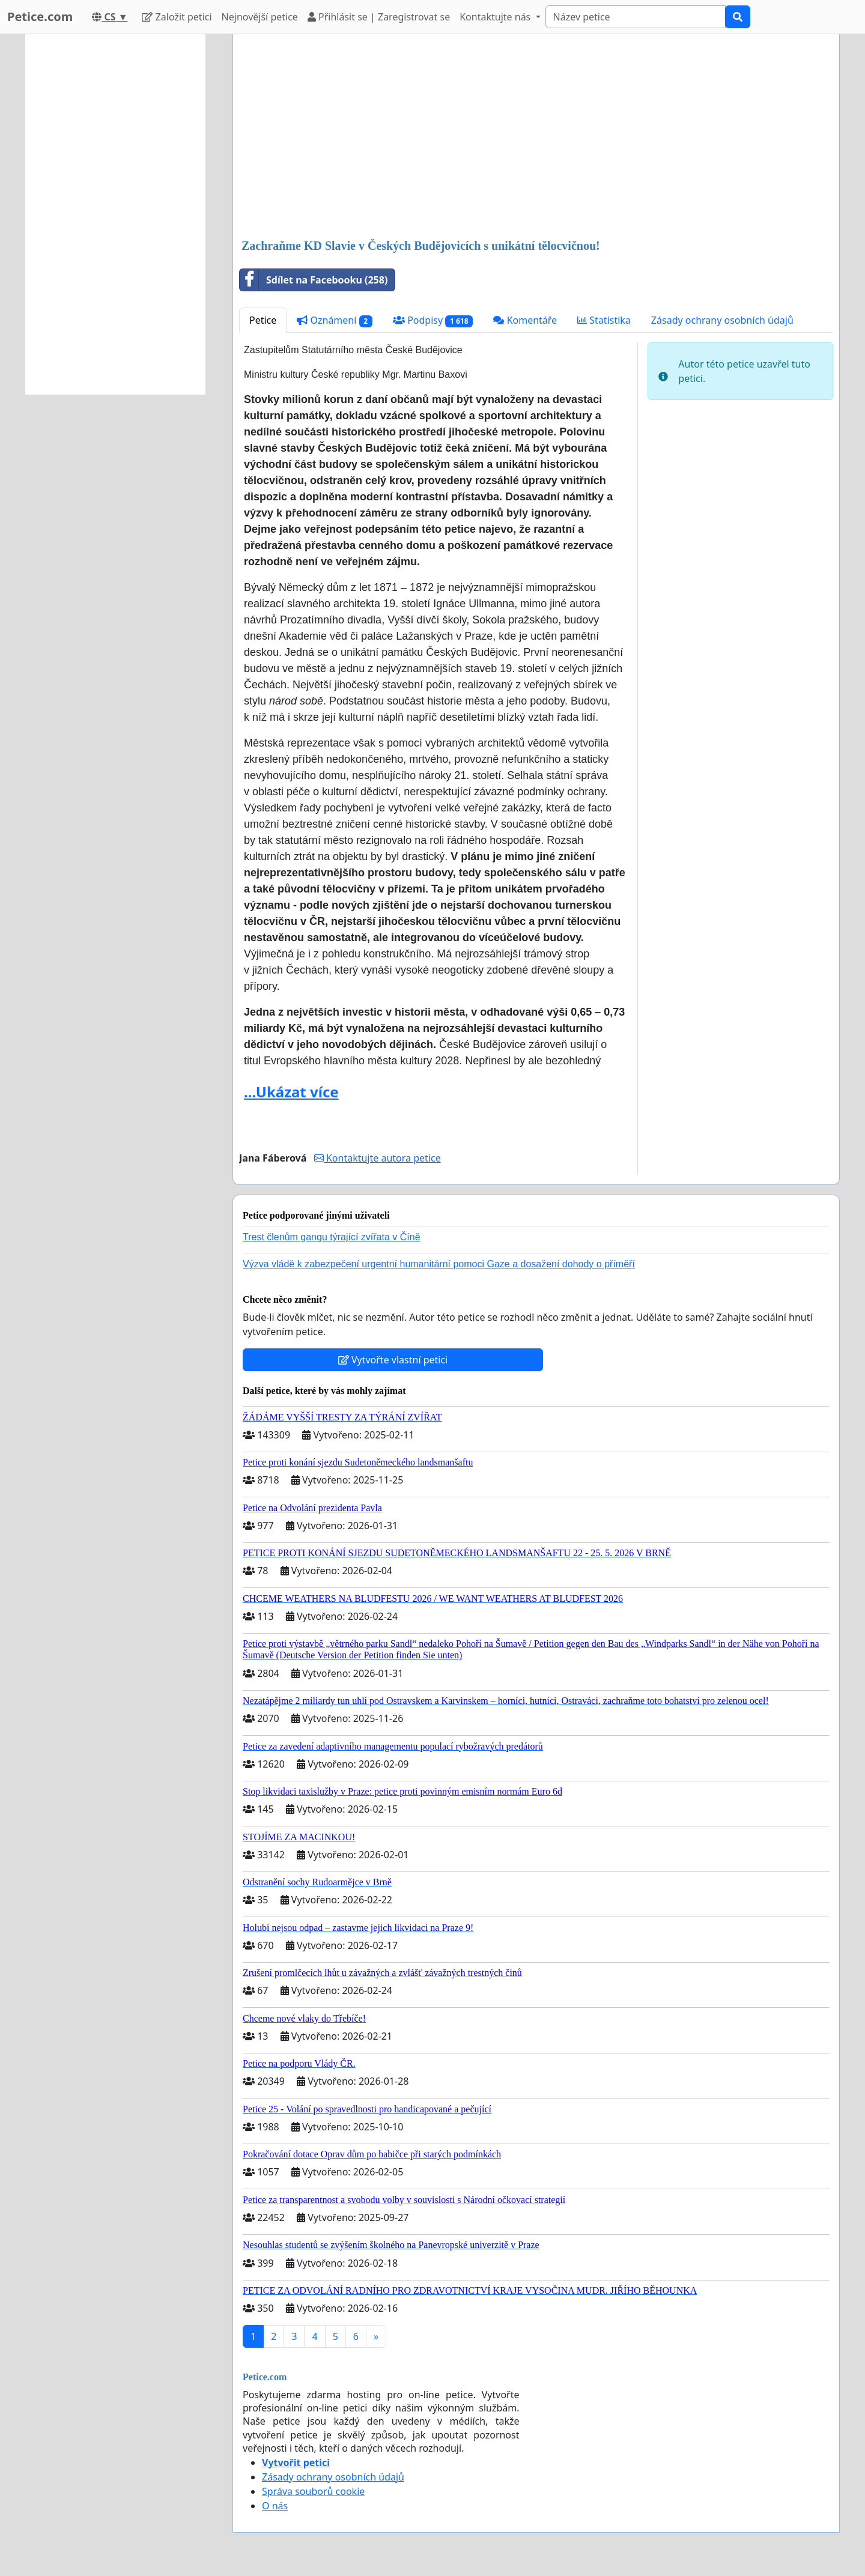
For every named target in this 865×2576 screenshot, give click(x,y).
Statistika (604, 320)
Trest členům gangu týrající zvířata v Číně (331, 1237)
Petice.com (40, 16)
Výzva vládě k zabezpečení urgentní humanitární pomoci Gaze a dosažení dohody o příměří (439, 1264)
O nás (275, 2505)
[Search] (635, 16)
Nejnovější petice (260, 16)
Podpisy (433, 320)
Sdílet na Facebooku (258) (313, 280)
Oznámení (334, 320)
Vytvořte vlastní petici (393, 1359)
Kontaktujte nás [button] (496, 16)
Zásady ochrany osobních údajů (722, 320)
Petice (262, 320)
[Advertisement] (536, 137)
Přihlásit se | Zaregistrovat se (379, 16)
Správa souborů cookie (313, 2491)
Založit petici (176, 16)
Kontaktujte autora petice (377, 1158)
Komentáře (525, 320)
